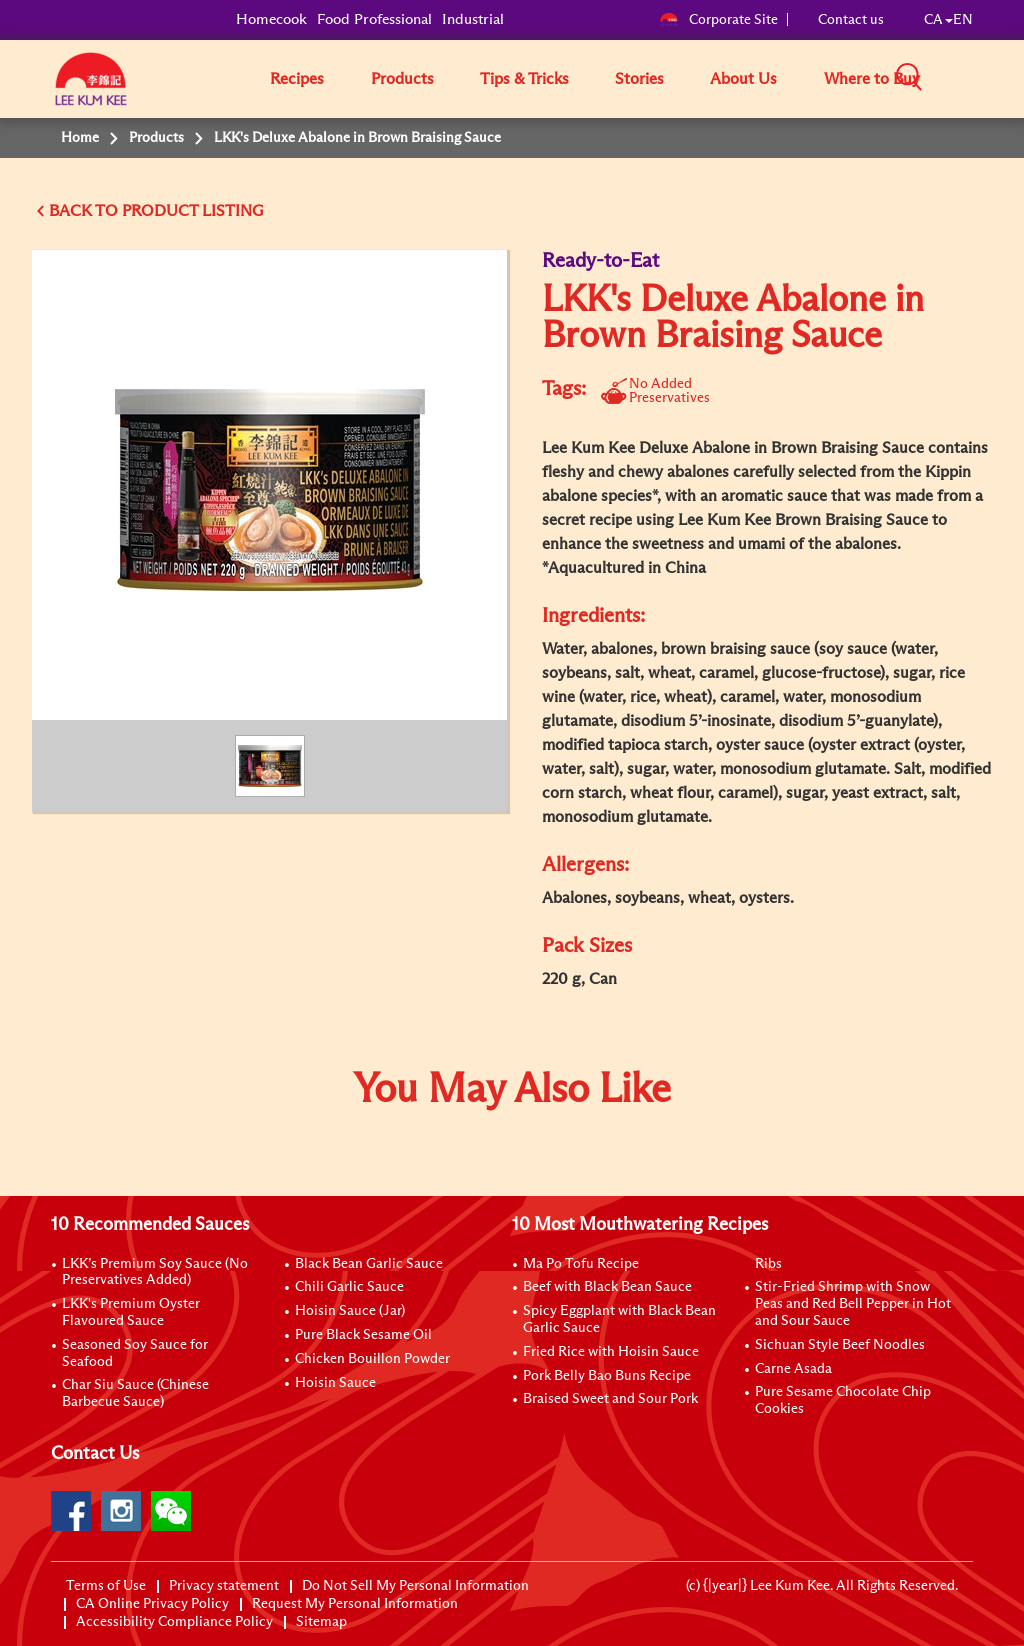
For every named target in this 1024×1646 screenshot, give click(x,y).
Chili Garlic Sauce (349, 1287)
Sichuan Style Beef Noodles (840, 1345)
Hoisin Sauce (335, 1383)
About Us (743, 79)
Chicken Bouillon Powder (372, 1359)
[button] (980, 78)
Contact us (851, 20)
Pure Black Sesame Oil (363, 1335)
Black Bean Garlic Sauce (369, 1264)
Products (402, 79)
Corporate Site (718, 20)
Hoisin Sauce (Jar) (350, 1311)
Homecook (271, 19)
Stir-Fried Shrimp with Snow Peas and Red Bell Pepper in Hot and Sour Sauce (853, 1304)
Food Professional (374, 19)
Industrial (473, 19)
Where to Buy (872, 79)
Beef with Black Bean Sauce (607, 1287)
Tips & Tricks (524, 79)
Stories (639, 79)
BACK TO (85, 211)
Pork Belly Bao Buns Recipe (607, 1376)
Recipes (297, 79)
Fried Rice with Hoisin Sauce (611, 1352)
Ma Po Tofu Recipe (581, 1264)
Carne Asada (793, 1369)
